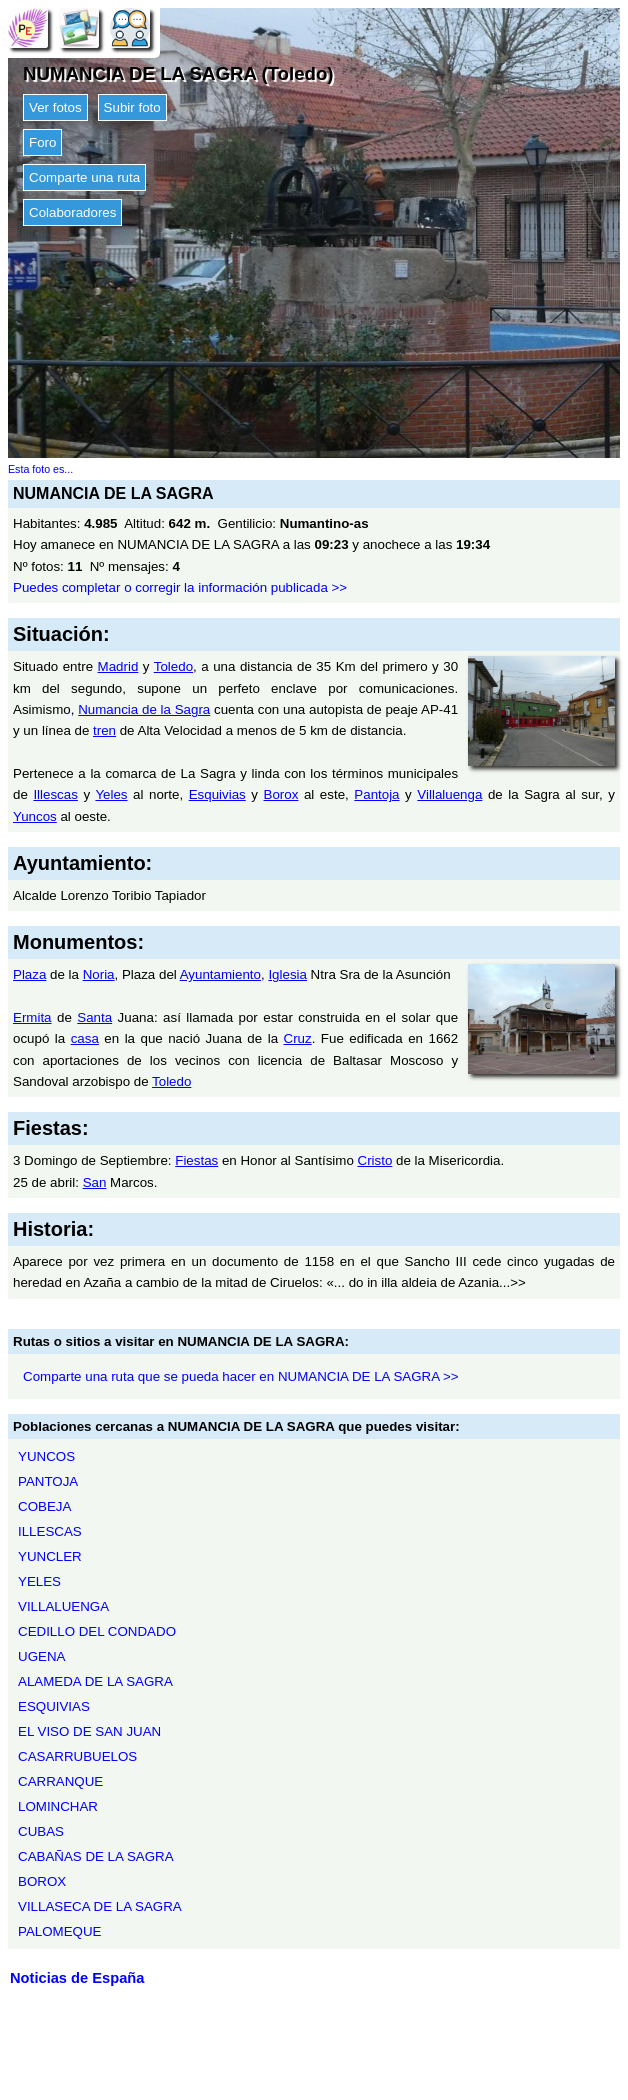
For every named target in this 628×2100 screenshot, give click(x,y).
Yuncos (35, 816)
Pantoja (376, 794)
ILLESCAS (50, 1531)
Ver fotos (55, 107)
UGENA (41, 1656)
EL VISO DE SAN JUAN (89, 1731)
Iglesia (287, 974)
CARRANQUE (60, 1781)
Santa (94, 1017)
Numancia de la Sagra (144, 709)
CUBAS (41, 1831)
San (95, 1182)
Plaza (29, 974)
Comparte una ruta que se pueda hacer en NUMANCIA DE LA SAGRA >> (241, 1376)
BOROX (42, 1881)
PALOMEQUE (59, 1931)
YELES (39, 1581)
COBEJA (44, 1506)
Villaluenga (449, 794)
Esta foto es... (40, 469)
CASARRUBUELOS (77, 1756)
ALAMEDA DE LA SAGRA (95, 1681)
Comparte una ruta (84, 177)
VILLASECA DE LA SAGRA (100, 1906)
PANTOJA (48, 1481)
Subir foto (132, 107)
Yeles (111, 794)
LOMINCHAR (58, 1806)
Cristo (375, 1160)
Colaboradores (72, 212)
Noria (99, 974)
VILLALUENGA (63, 1606)
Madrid (118, 666)
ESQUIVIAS (54, 1706)
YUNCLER (50, 1556)
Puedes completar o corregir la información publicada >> (180, 587)
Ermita (32, 1017)
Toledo (173, 666)
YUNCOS (46, 1456)
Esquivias (217, 794)
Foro (42, 142)
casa (85, 1038)
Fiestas (196, 1160)
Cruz (298, 1038)
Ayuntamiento (220, 974)
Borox (281, 794)
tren (104, 730)
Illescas (55, 794)
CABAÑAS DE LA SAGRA (96, 1856)
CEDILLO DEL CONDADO (97, 1631)
